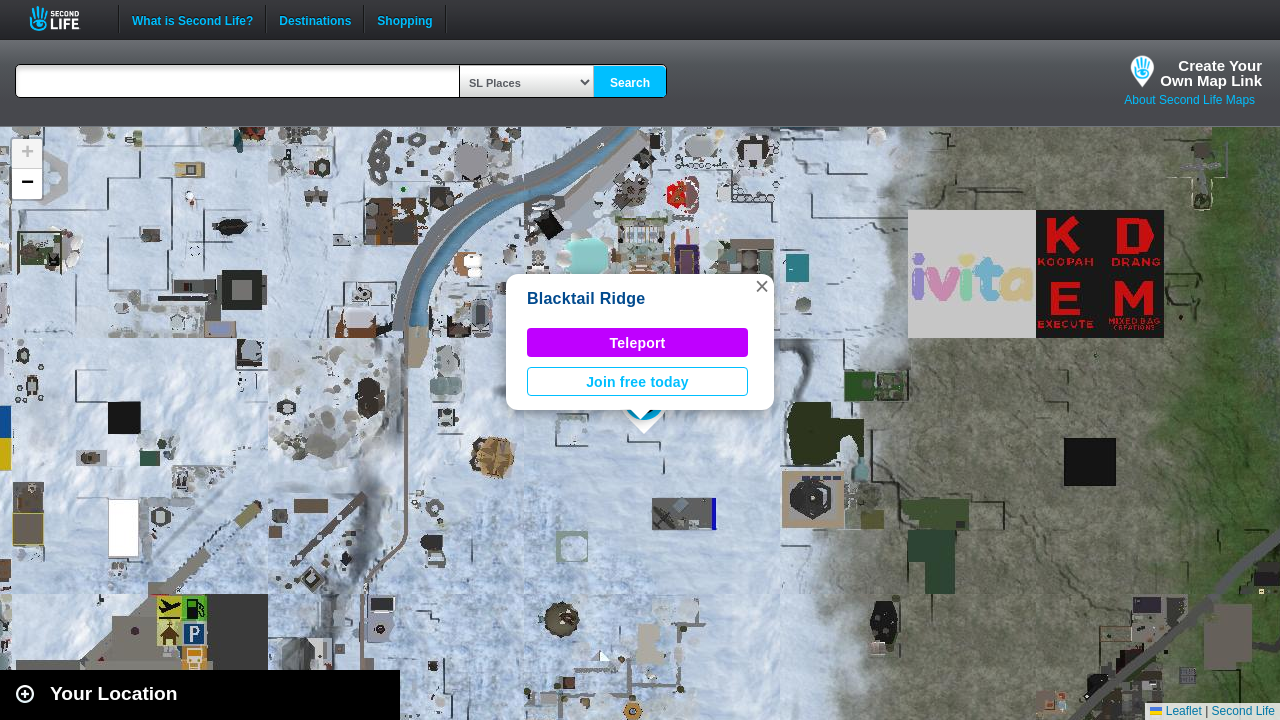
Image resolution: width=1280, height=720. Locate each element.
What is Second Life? (192, 19)
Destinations (315, 19)
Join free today (637, 382)
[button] (762, 286)
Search (630, 83)
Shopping (404, 19)
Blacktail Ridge (586, 298)
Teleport (638, 343)
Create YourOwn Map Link (1211, 73)
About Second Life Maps (1189, 100)
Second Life (65, 18)
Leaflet (1175, 711)
